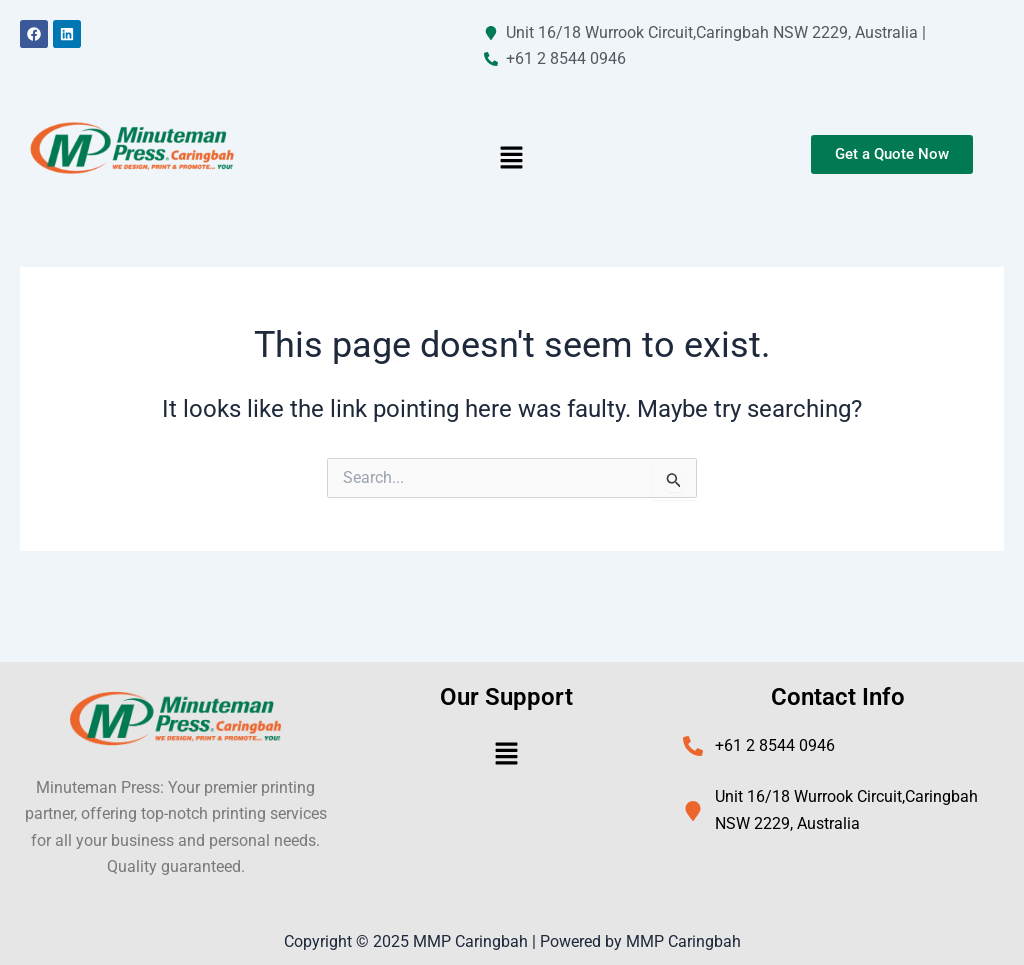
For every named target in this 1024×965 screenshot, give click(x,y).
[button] (512, 160)
